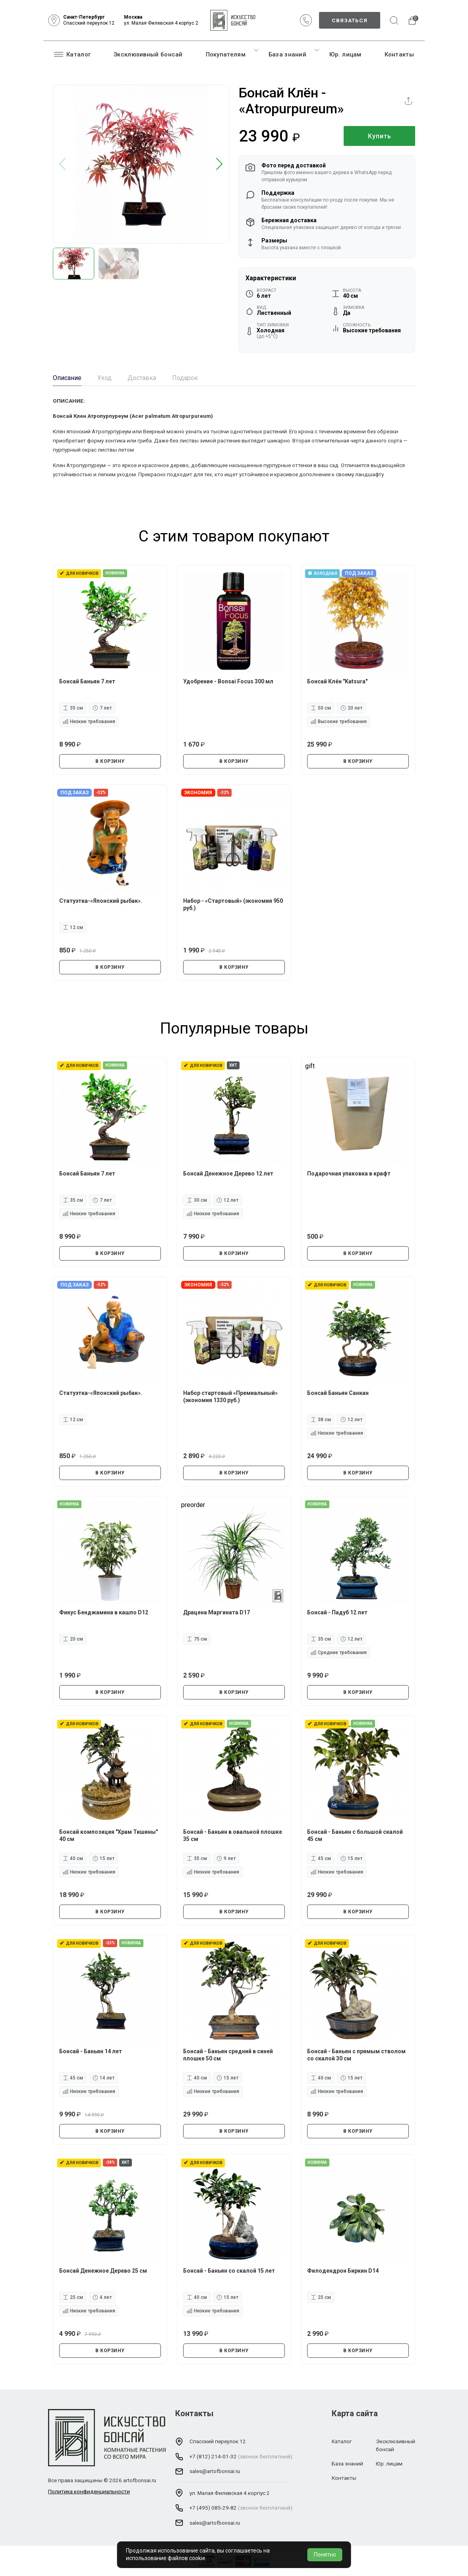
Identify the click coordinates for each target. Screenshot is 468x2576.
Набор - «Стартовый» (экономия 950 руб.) (233, 904)
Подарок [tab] (185, 378)
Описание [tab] (67, 378)
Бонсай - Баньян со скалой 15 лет (229, 2271)
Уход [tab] (104, 378)
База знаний (287, 54)
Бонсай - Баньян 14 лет (90, 2051)
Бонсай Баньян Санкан (338, 1393)
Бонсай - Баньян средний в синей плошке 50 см (228, 2055)
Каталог (72, 54)
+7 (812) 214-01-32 (213, 2456)
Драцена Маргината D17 (216, 1612)
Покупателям (226, 54)
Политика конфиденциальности (89, 2491)
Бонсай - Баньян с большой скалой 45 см (355, 1835)
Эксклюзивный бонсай (148, 54)
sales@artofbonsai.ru (215, 2471)
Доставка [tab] (142, 378)
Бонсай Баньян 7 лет (87, 681)
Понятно (325, 2554)
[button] (219, 164)
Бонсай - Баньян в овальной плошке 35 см (232, 1835)
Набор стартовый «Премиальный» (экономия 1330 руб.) (230, 1396)
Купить (379, 136)
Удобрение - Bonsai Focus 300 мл (228, 681)
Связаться (349, 20)
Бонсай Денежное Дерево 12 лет (228, 1173)
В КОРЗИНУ (110, 761)
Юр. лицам (345, 54)
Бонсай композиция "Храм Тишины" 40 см (108, 1835)
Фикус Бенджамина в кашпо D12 (103, 1612)
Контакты (399, 54)
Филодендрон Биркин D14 (343, 2271)
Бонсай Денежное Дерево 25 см (103, 2271)
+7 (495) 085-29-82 (213, 2507)
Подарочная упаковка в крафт (349, 1173)
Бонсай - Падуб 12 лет (337, 1612)
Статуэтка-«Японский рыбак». (100, 901)
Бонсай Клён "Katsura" (337, 681)
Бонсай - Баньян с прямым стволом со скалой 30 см (356, 2055)
